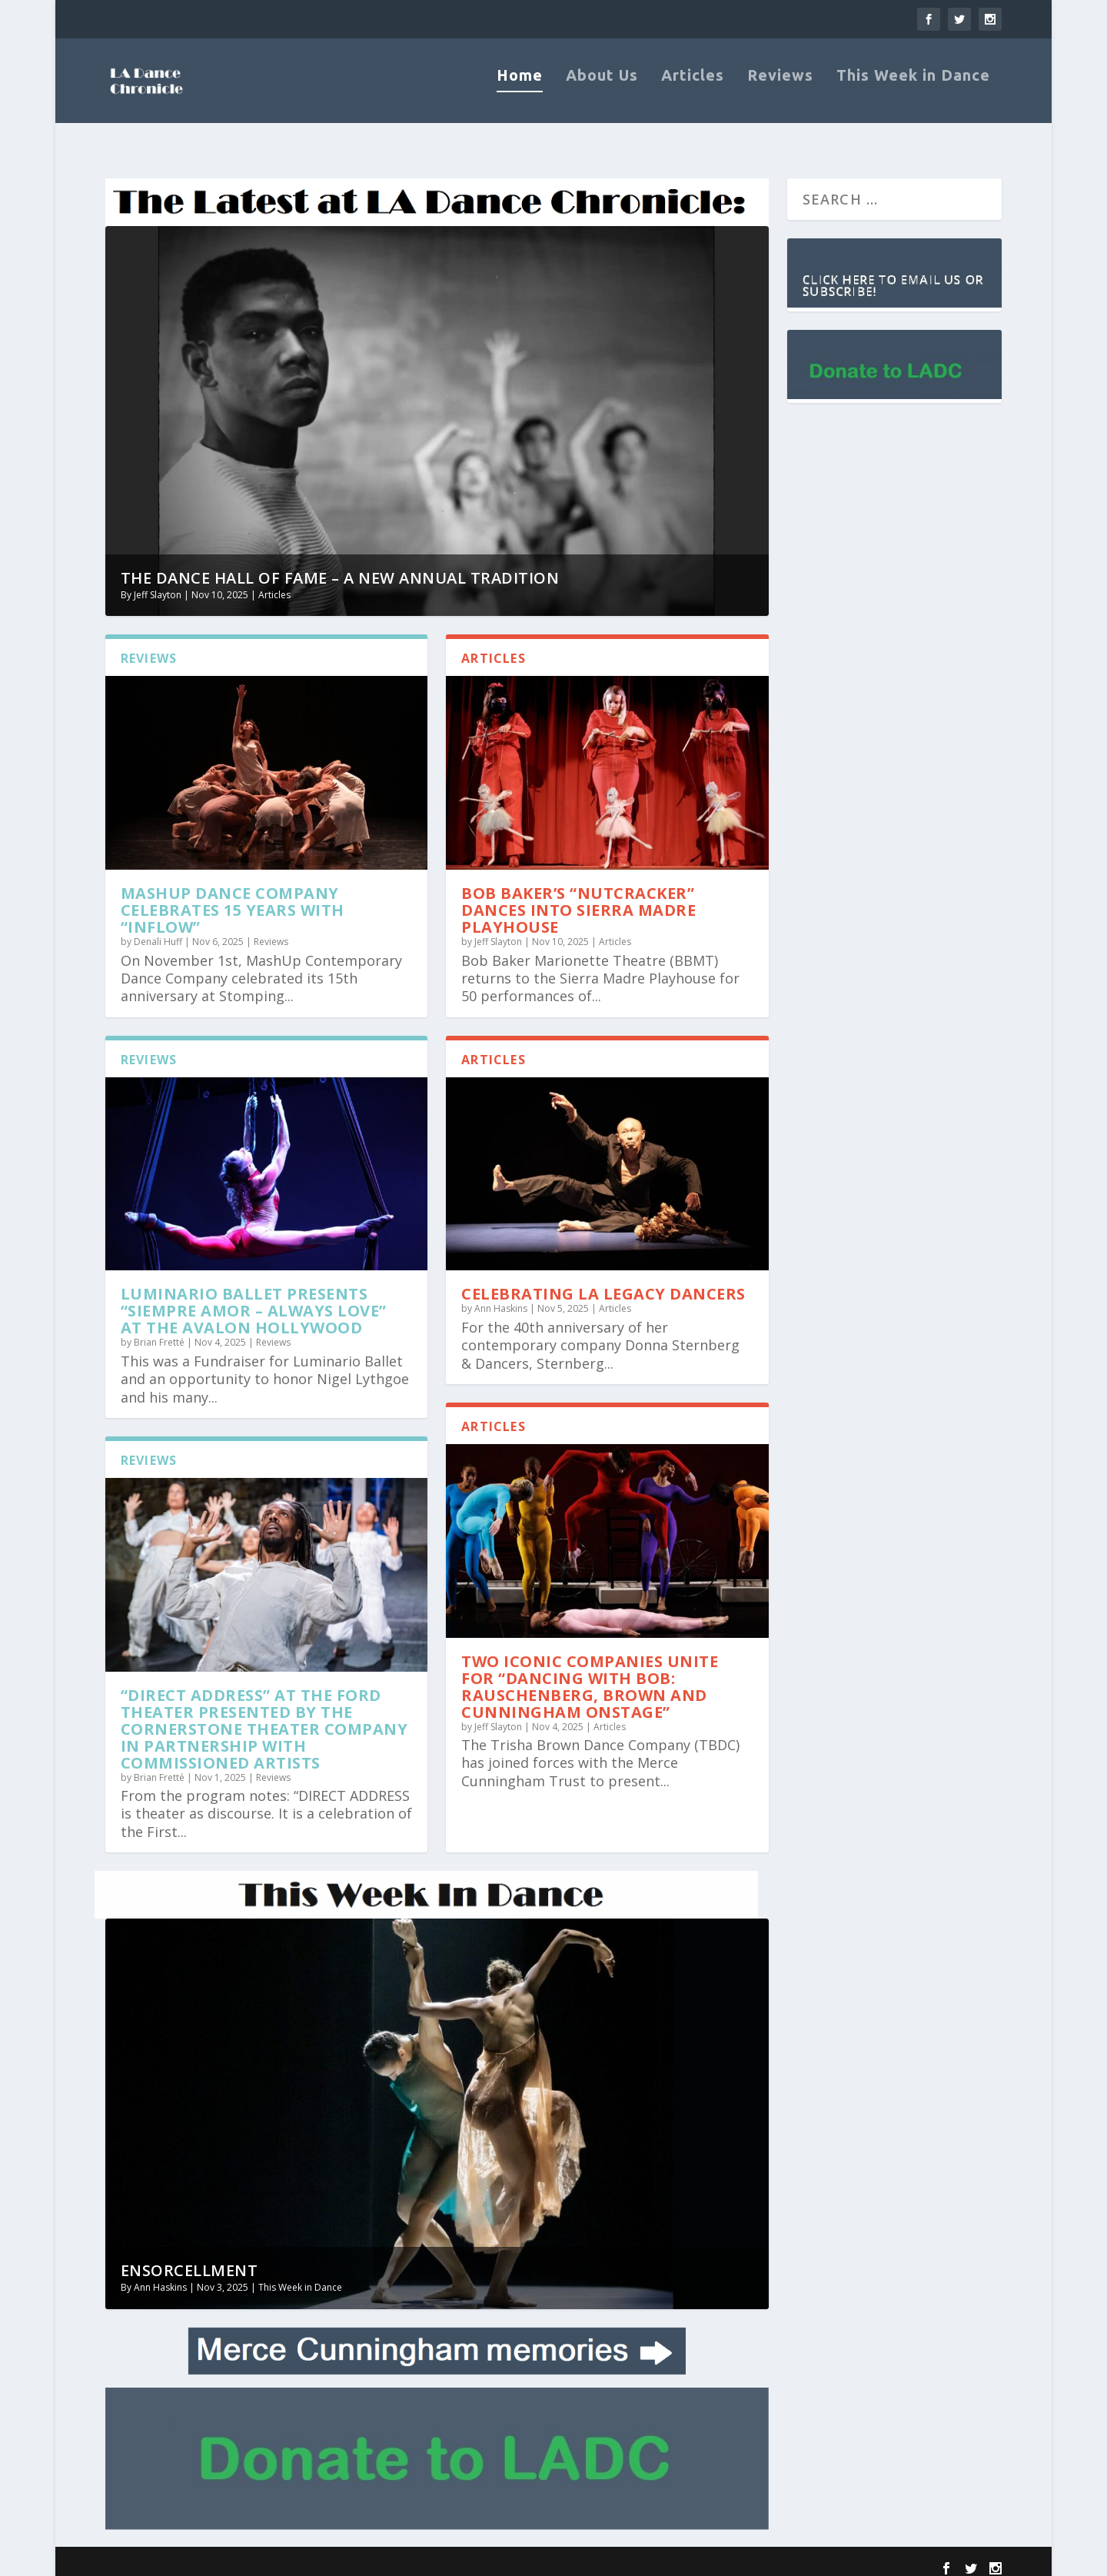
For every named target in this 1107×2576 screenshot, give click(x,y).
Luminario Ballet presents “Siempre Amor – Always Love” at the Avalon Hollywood (254, 1300)
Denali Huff (158, 931)
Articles (692, 90)
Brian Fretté (159, 1332)
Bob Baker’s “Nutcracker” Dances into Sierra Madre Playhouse (578, 900)
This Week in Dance (913, 90)
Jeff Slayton (157, 584)
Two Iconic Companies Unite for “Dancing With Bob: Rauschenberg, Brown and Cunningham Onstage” (589, 1676)
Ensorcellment (189, 2260)
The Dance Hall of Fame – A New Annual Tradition (340, 567)
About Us (602, 90)
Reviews (780, 90)
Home (520, 90)
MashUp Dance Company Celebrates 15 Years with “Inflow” (232, 900)
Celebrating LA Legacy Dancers (603, 1283)
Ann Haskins (500, 1298)
